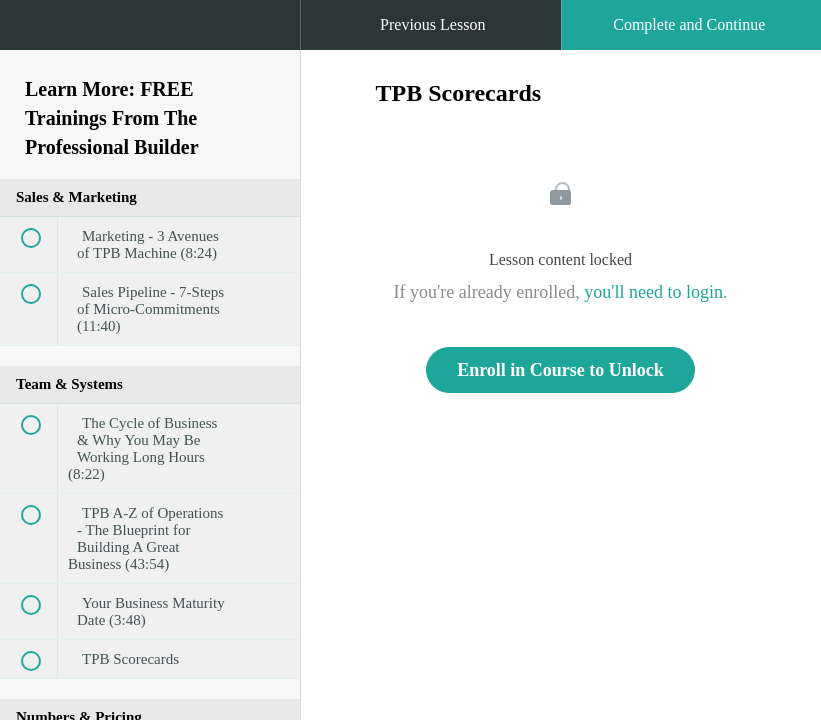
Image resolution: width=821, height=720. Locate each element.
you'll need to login (653, 292)
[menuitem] (150, 45)
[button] (35, 35)
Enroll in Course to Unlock (560, 370)
